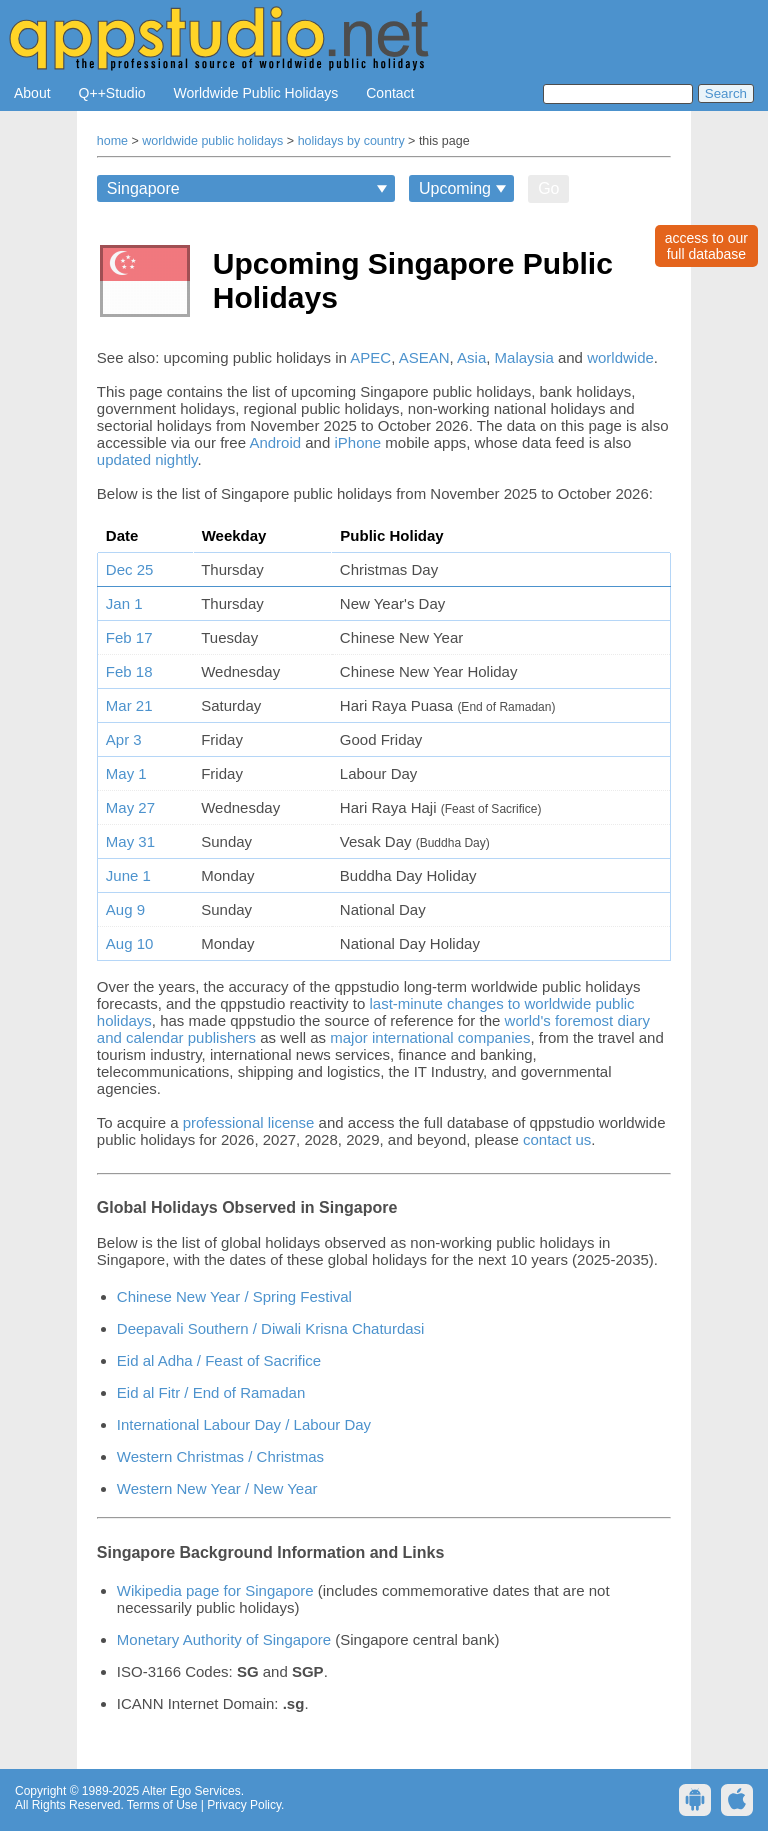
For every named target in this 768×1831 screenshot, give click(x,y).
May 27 (130, 807)
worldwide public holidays (212, 141)
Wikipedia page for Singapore (215, 1590)
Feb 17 (129, 637)
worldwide (620, 357)
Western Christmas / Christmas (220, 1456)
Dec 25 (130, 569)
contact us (557, 1139)
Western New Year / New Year (217, 1488)
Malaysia (524, 357)
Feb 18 (129, 671)
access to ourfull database (706, 246)
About (32, 93)
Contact (390, 93)
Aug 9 (125, 909)
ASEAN (424, 357)
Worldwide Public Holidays (256, 93)
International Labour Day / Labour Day (244, 1424)
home (112, 141)
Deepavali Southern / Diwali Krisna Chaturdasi (271, 1328)
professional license (249, 1122)
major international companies (430, 1037)
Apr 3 (124, 739)
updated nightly (147, 459)
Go (548, 188)
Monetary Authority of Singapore (224, 1639)
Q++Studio (112, 93)
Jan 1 (124, 603)
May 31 (130, 841)
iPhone (357, 442)
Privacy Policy (244, 1805)
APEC (370, 357)
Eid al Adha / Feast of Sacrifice (219, 1360)
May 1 (126, 773)
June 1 (128, 875)
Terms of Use (162, 1805)
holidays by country (351, 141)
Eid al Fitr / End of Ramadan (211, 1392)
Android (275, 442)
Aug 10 (130, 943)
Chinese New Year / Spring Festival (234, 1296)
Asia (471, 357)
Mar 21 (129, 705)
